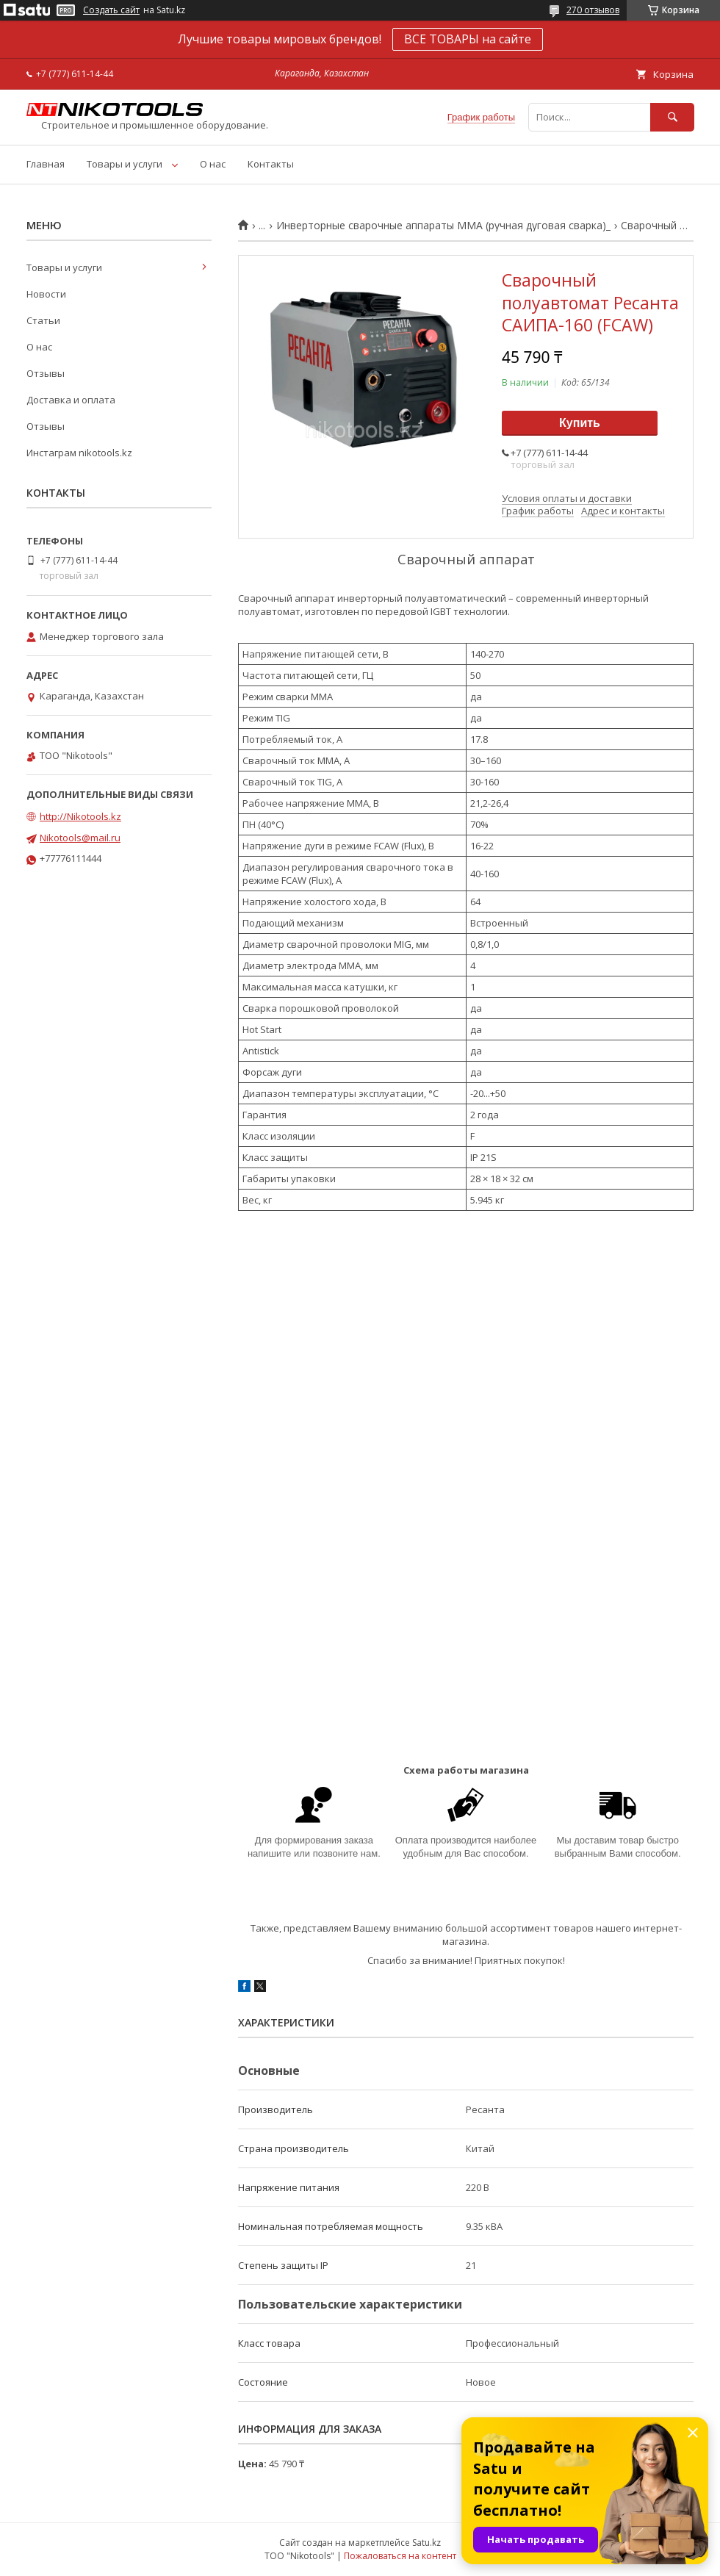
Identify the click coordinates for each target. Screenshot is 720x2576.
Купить (579, 423)
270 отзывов (592, 10)
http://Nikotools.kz (80, 816)
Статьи (43, 320)
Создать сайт (111, 10)
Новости (46, 294)
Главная (45, 163)
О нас (213, 163)
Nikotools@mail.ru (80, 837)
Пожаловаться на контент (400, 2556)
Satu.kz (426, 2542)
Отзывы (45, 373)
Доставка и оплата (70, 399)
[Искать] (672, 117)
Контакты (271, 163)
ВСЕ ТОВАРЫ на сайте (467, 39)
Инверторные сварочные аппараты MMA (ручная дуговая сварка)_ (443, 225)
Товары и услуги (124, 163)
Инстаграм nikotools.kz (79, 452)
